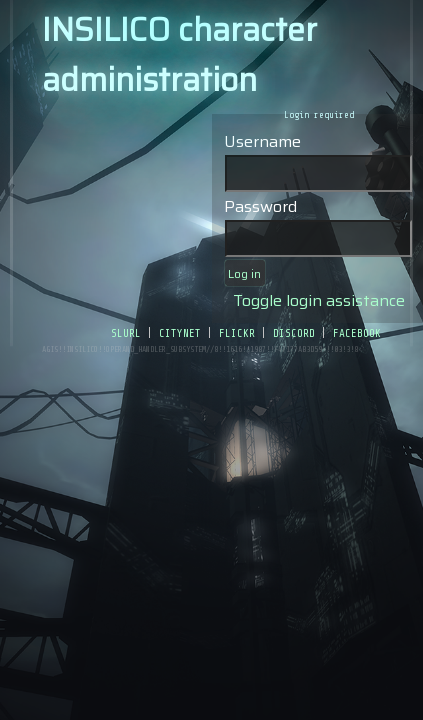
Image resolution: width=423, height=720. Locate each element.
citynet (180, 332)
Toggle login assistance (319, 300)
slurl (126, 332)
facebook (357, 332)
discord (294, 332)
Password (260, 206)
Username (262, 141)
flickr (237, 332)
